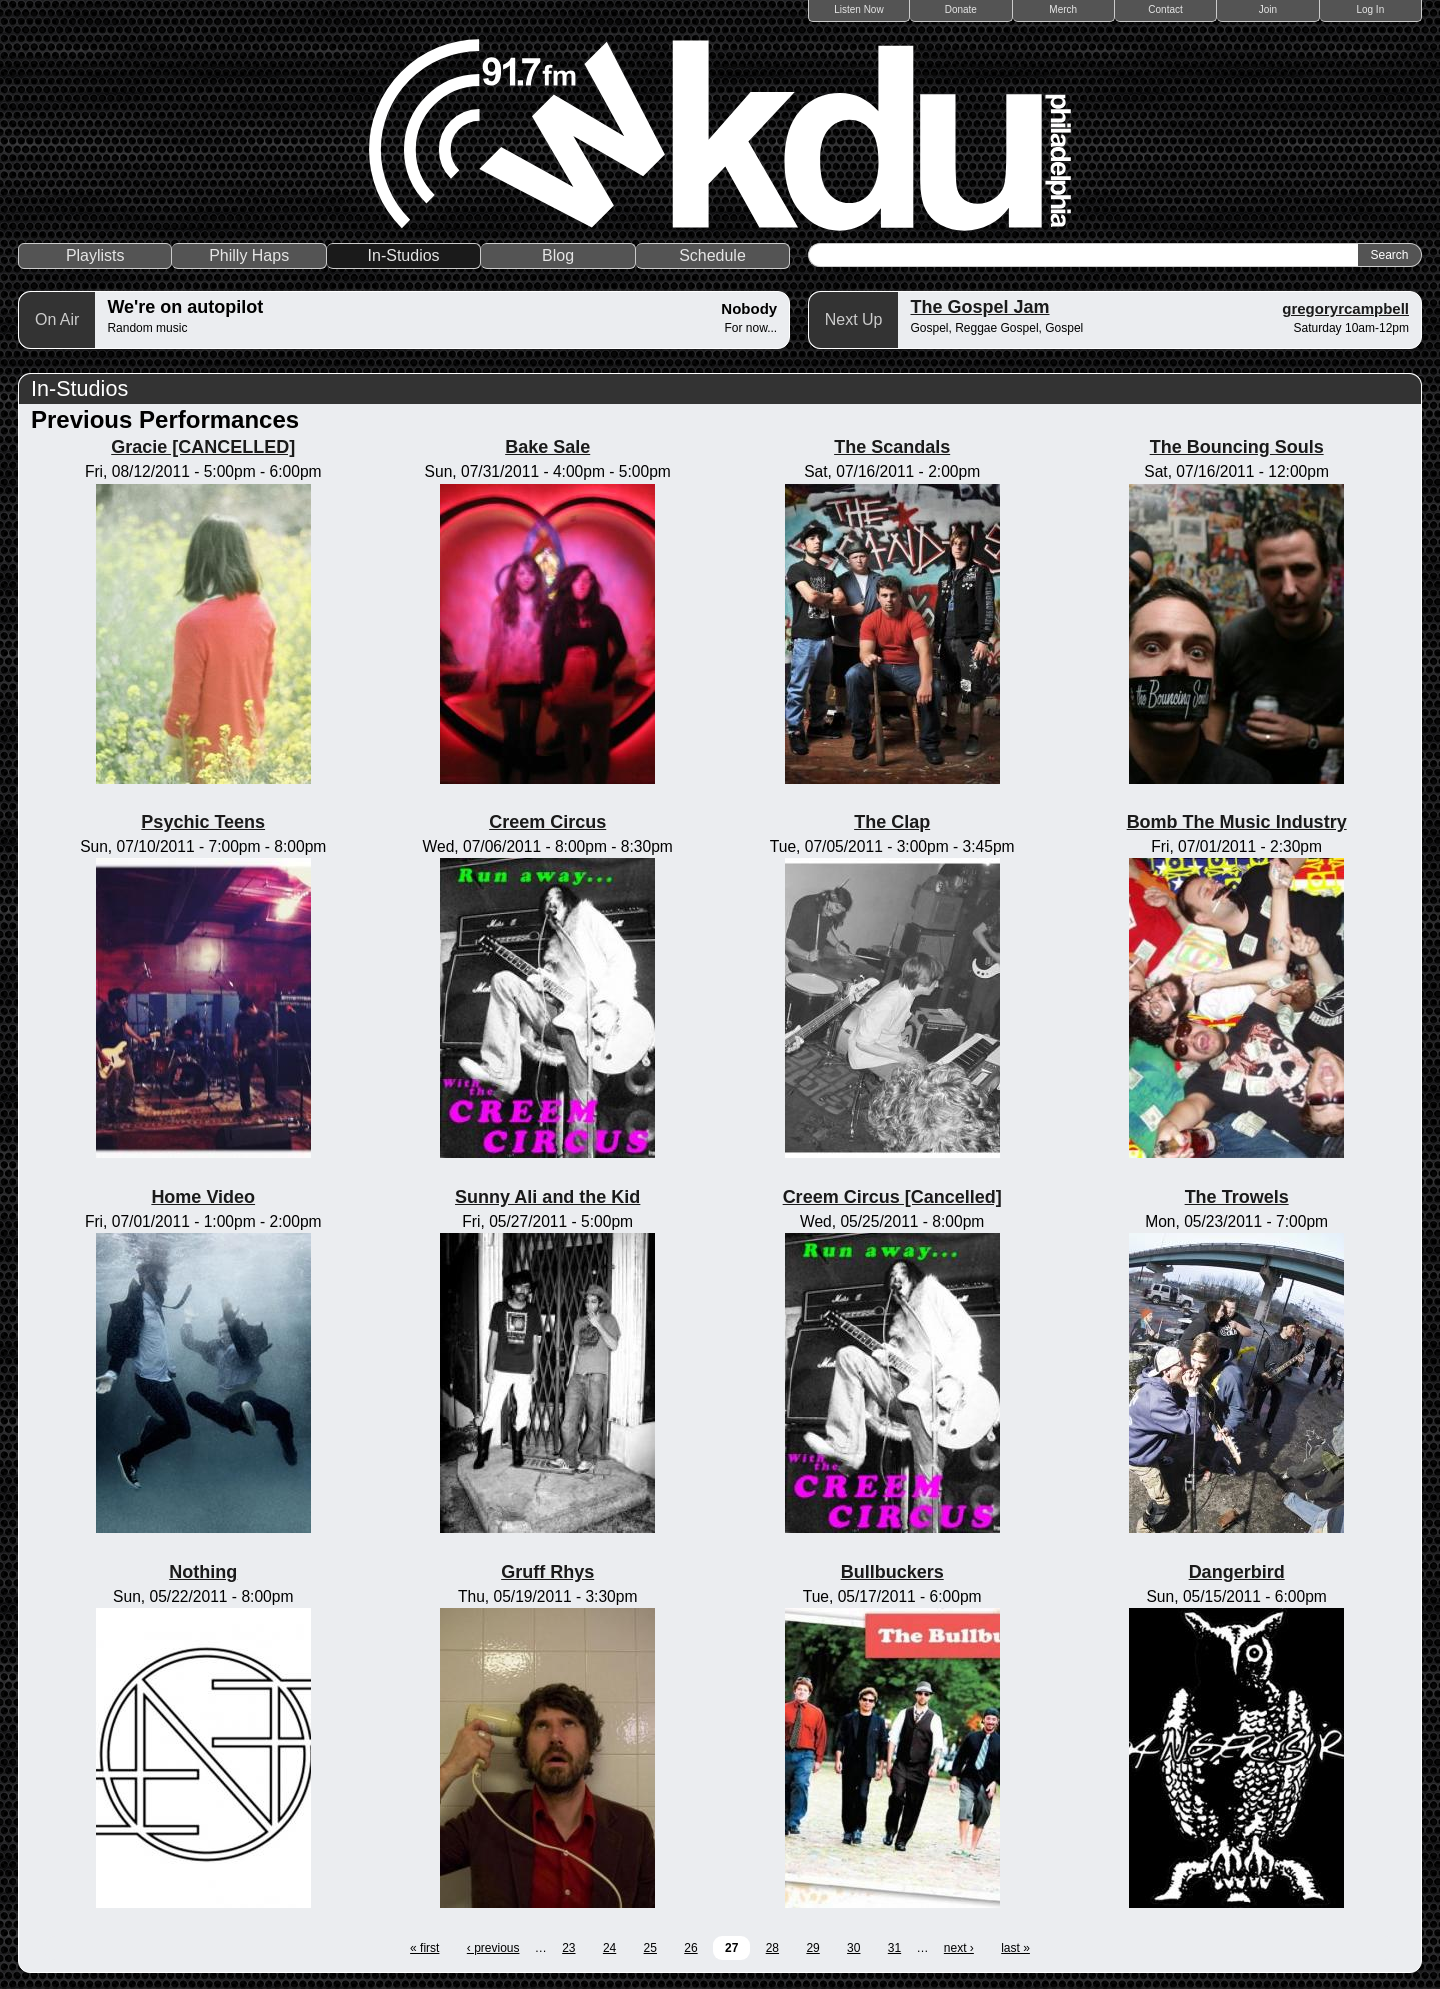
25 (650, 1948)
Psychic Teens (203, 822)
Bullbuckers (892, 1572)
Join (1268, 9)
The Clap (892, 822)
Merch (1063, 9)
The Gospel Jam (979, 307)
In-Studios (404, 255)
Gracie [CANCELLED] (203, 447)
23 (568, 1948)
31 (894, 1948)
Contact (1165, 9)
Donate (961, 9)
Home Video (203, 1197)
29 (812, 1948)
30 (853, 1948)
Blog (558, 255)
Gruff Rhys (547, 1572)
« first (424, 1948)
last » (1015, 1948)
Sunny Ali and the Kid (547, 1197)
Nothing (203, 1572)
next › (959, 1948)
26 (690, 1948)
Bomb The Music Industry (1237, 822)
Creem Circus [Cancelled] (892, 1197)
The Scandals (892, 447)
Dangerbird (1237, 1572)
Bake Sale (547, 447)
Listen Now (858, 9)
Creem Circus (547, 822)
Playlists (95, 255)
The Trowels (1237, 1197)
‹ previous (493, 1948)
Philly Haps (249, 255)
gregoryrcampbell (1345, 308)
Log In (1370, 9)
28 (772, 1948)
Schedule (712, 255)
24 (609, 1948)
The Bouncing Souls (1237, 447)
